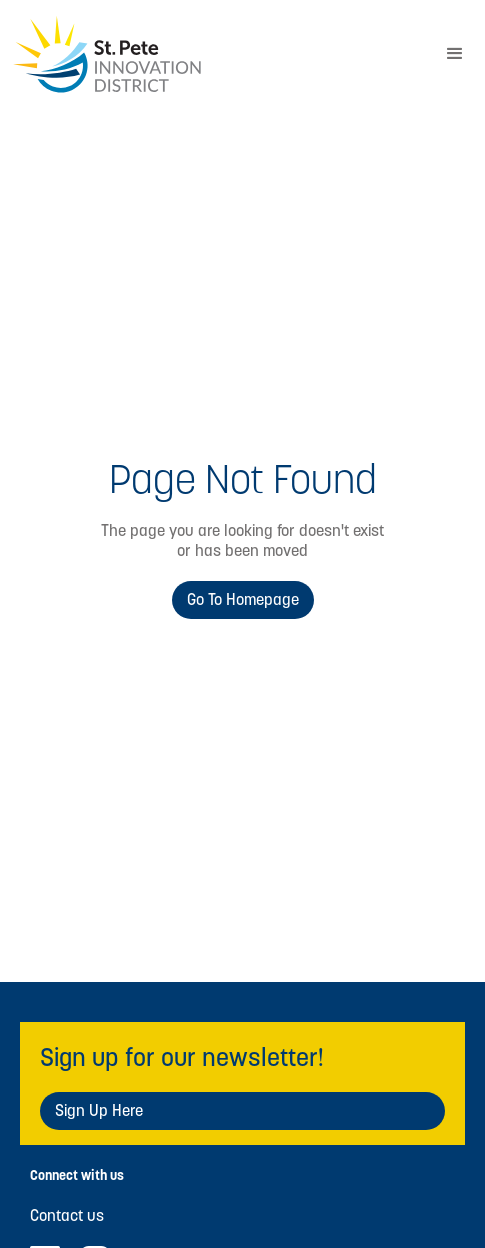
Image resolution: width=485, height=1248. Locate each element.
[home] (212, 54)
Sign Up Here (99, 1110)
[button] (455, 54)
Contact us (67, 1216)
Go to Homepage (243, 599)
